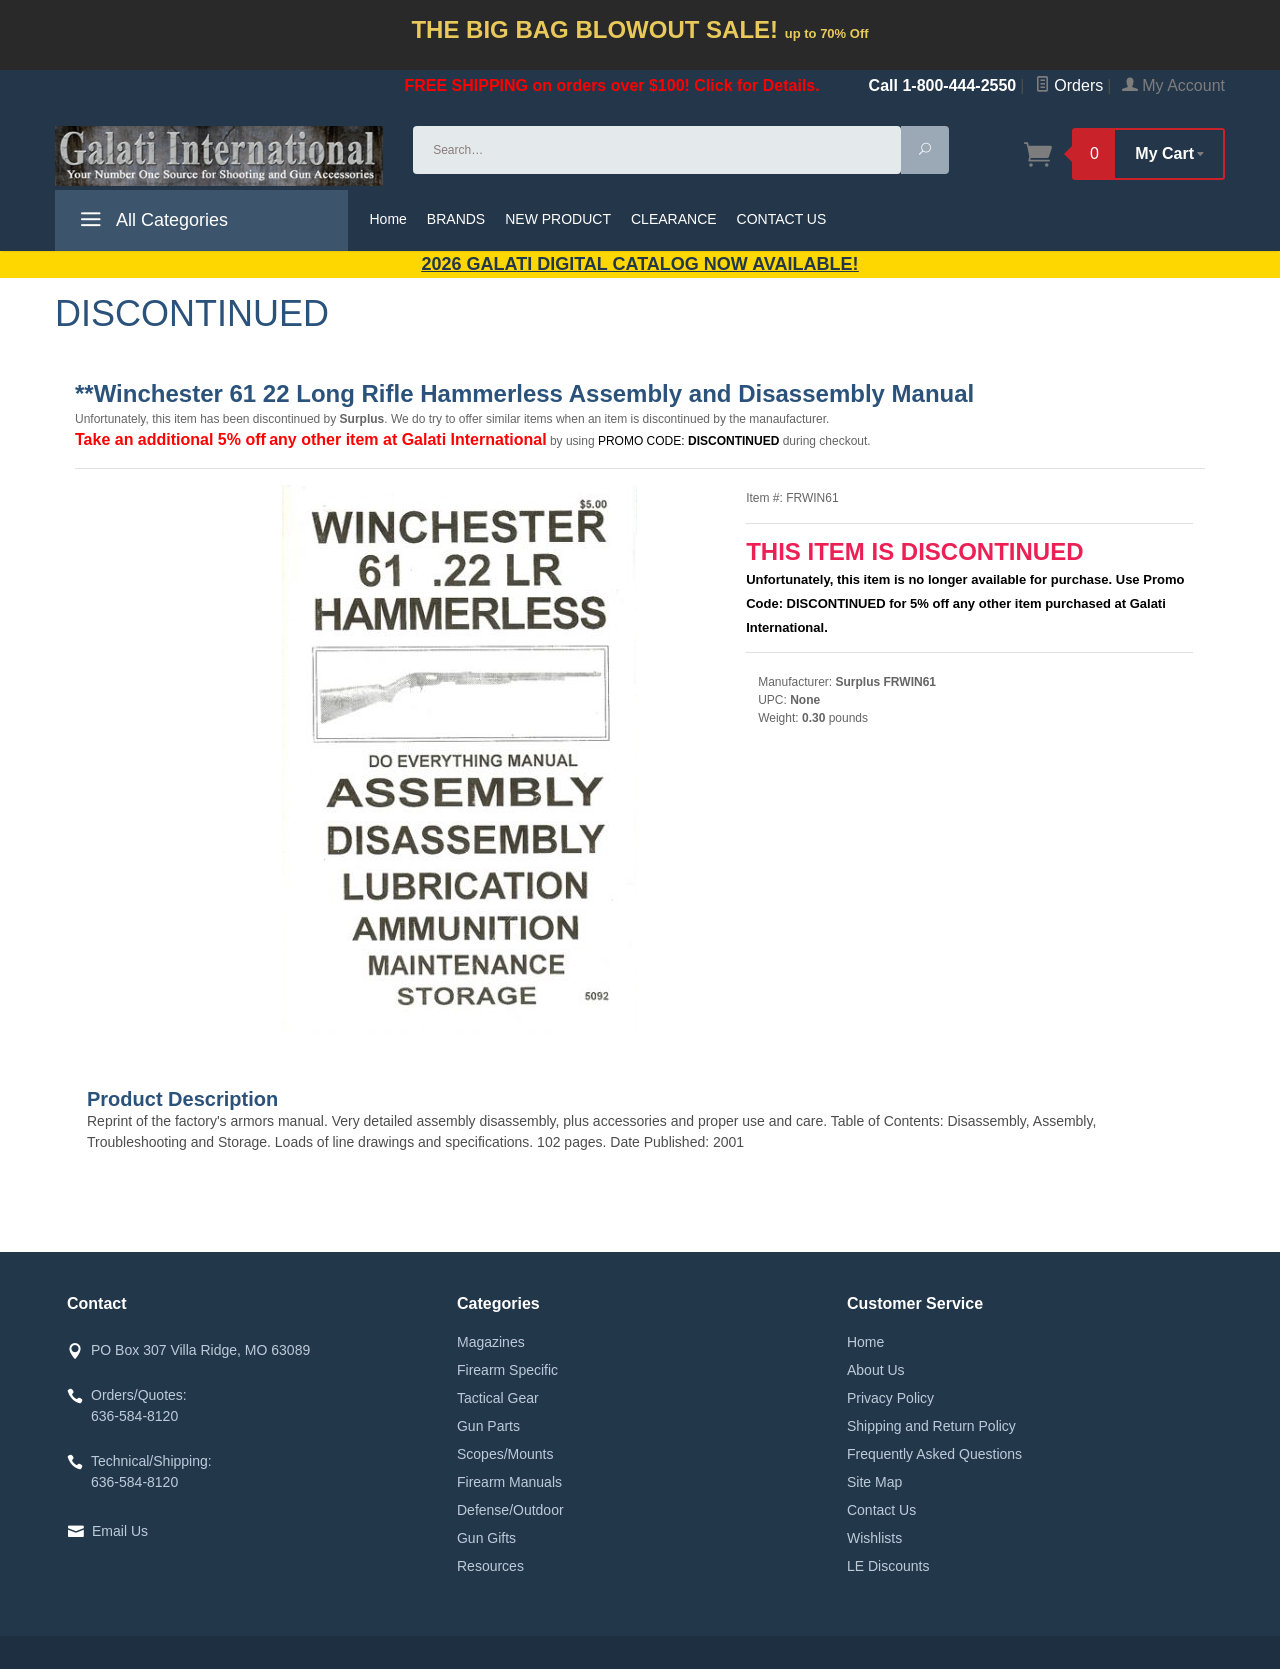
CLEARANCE (674, 219)
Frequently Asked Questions (934, 1454)
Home (388, 219)
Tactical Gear (498, 1398)
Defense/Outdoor (510, 1510)
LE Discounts (888, 1566)
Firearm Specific (507, 1370)
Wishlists (874, 1538)
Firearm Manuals (509, 1482)
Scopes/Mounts (505, 1454)
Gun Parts (488, 1426)
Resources (490, 1566)
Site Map (874, 1482)
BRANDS (456, 219)
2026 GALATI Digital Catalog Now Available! (640, 264)
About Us (876, 1370)
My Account (1173, 85)
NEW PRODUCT (558, 219)
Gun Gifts (486, 1538)
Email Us (120, 1531)
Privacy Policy (890, 1398)
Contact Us (881, 1510)
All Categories (151, 223)
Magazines (491, 1342)
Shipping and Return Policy (931, 1426)
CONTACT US (782, 219)
